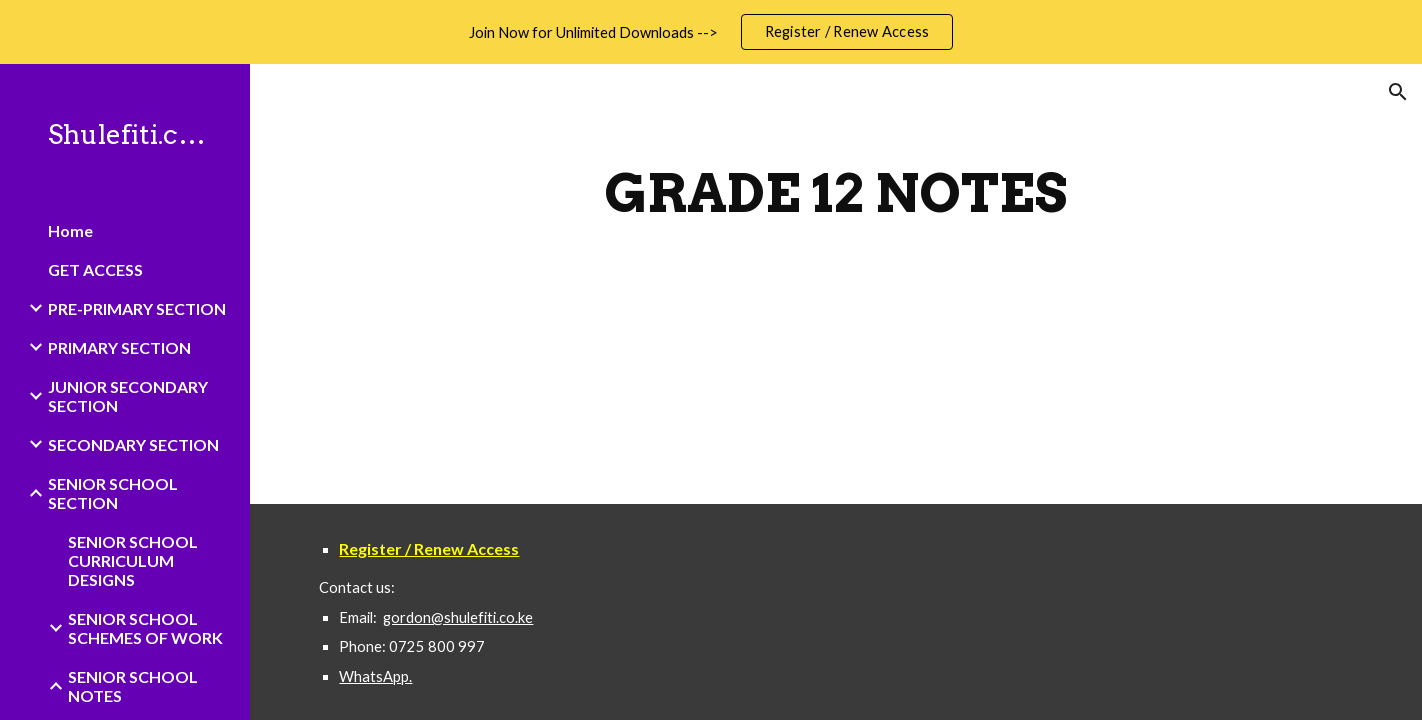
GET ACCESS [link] (95, 269)
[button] (1398, 92)
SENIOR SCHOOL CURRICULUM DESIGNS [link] (133, 560)
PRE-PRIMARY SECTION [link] (137, 308)
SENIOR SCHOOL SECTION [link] (113, 493)
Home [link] (70, 230)
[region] (711, 32)
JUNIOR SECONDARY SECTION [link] (128, 396)
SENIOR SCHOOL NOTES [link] (133, 686)
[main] (836, 193)
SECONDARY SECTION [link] (133, 444)
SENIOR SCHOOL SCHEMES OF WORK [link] (145, 628)
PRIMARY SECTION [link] (119, 347)
